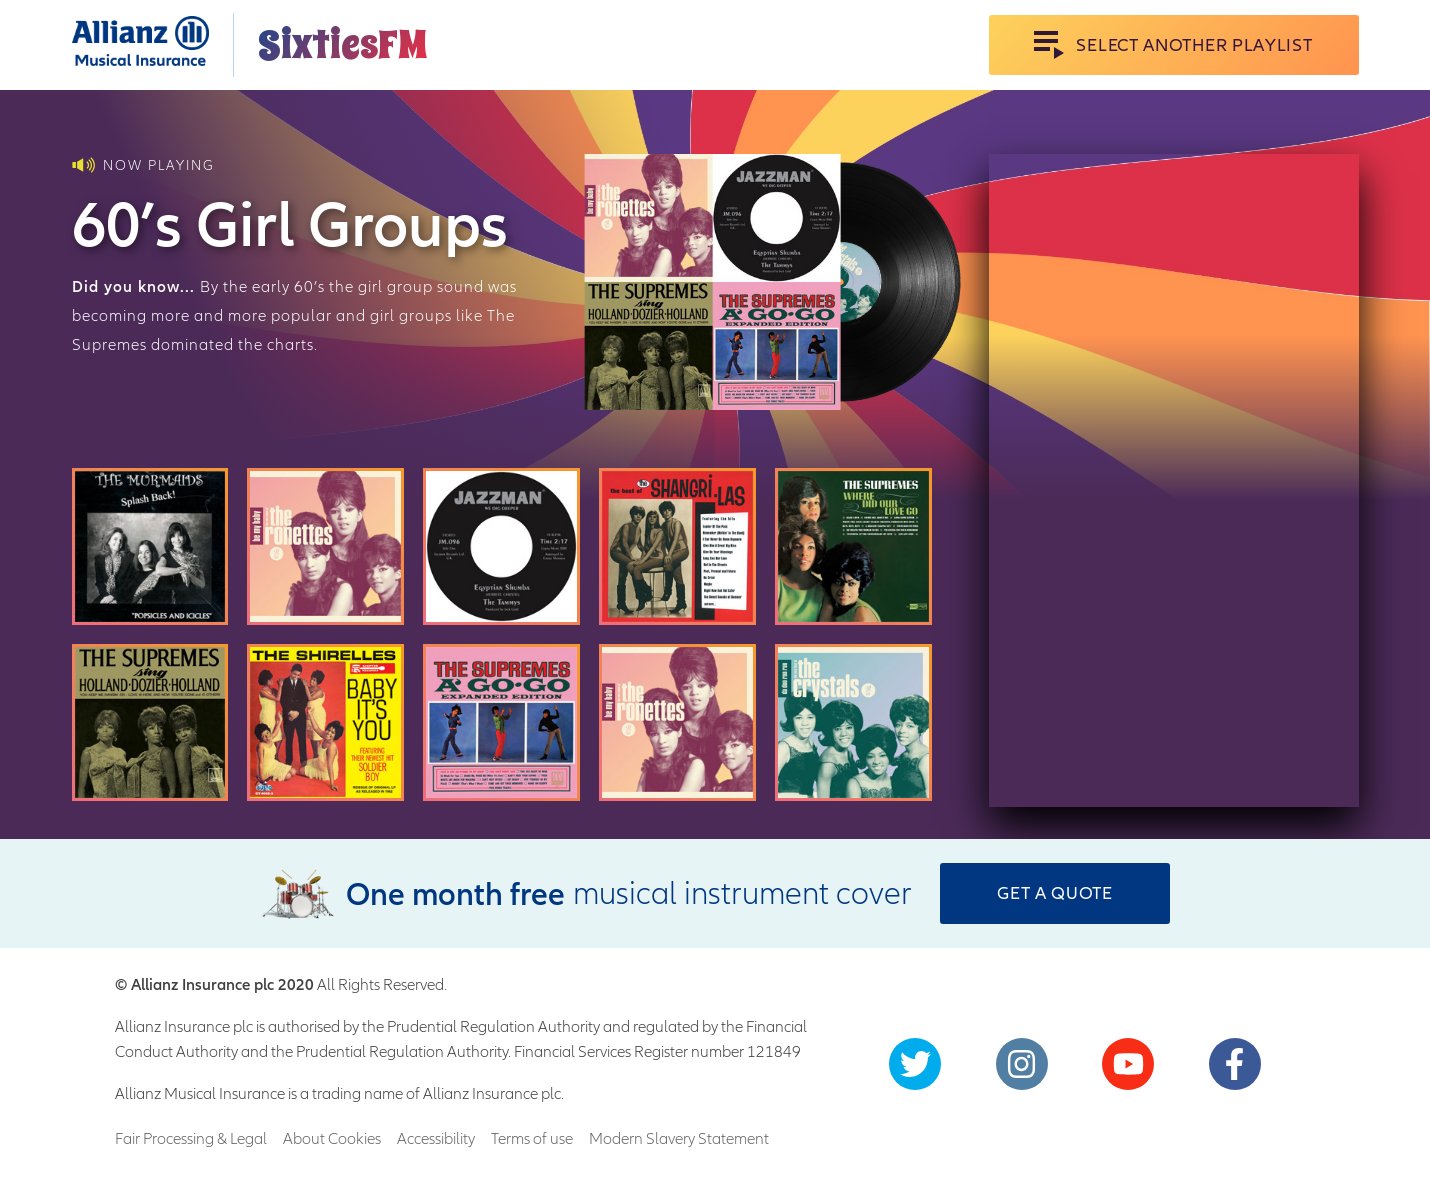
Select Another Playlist (1173, 45)
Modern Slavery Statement (679, 1138)
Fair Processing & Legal (191, 1138)
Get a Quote (1055, 892)
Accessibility (436, 1138)
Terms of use (532, 1138)
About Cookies (332, 1138)
